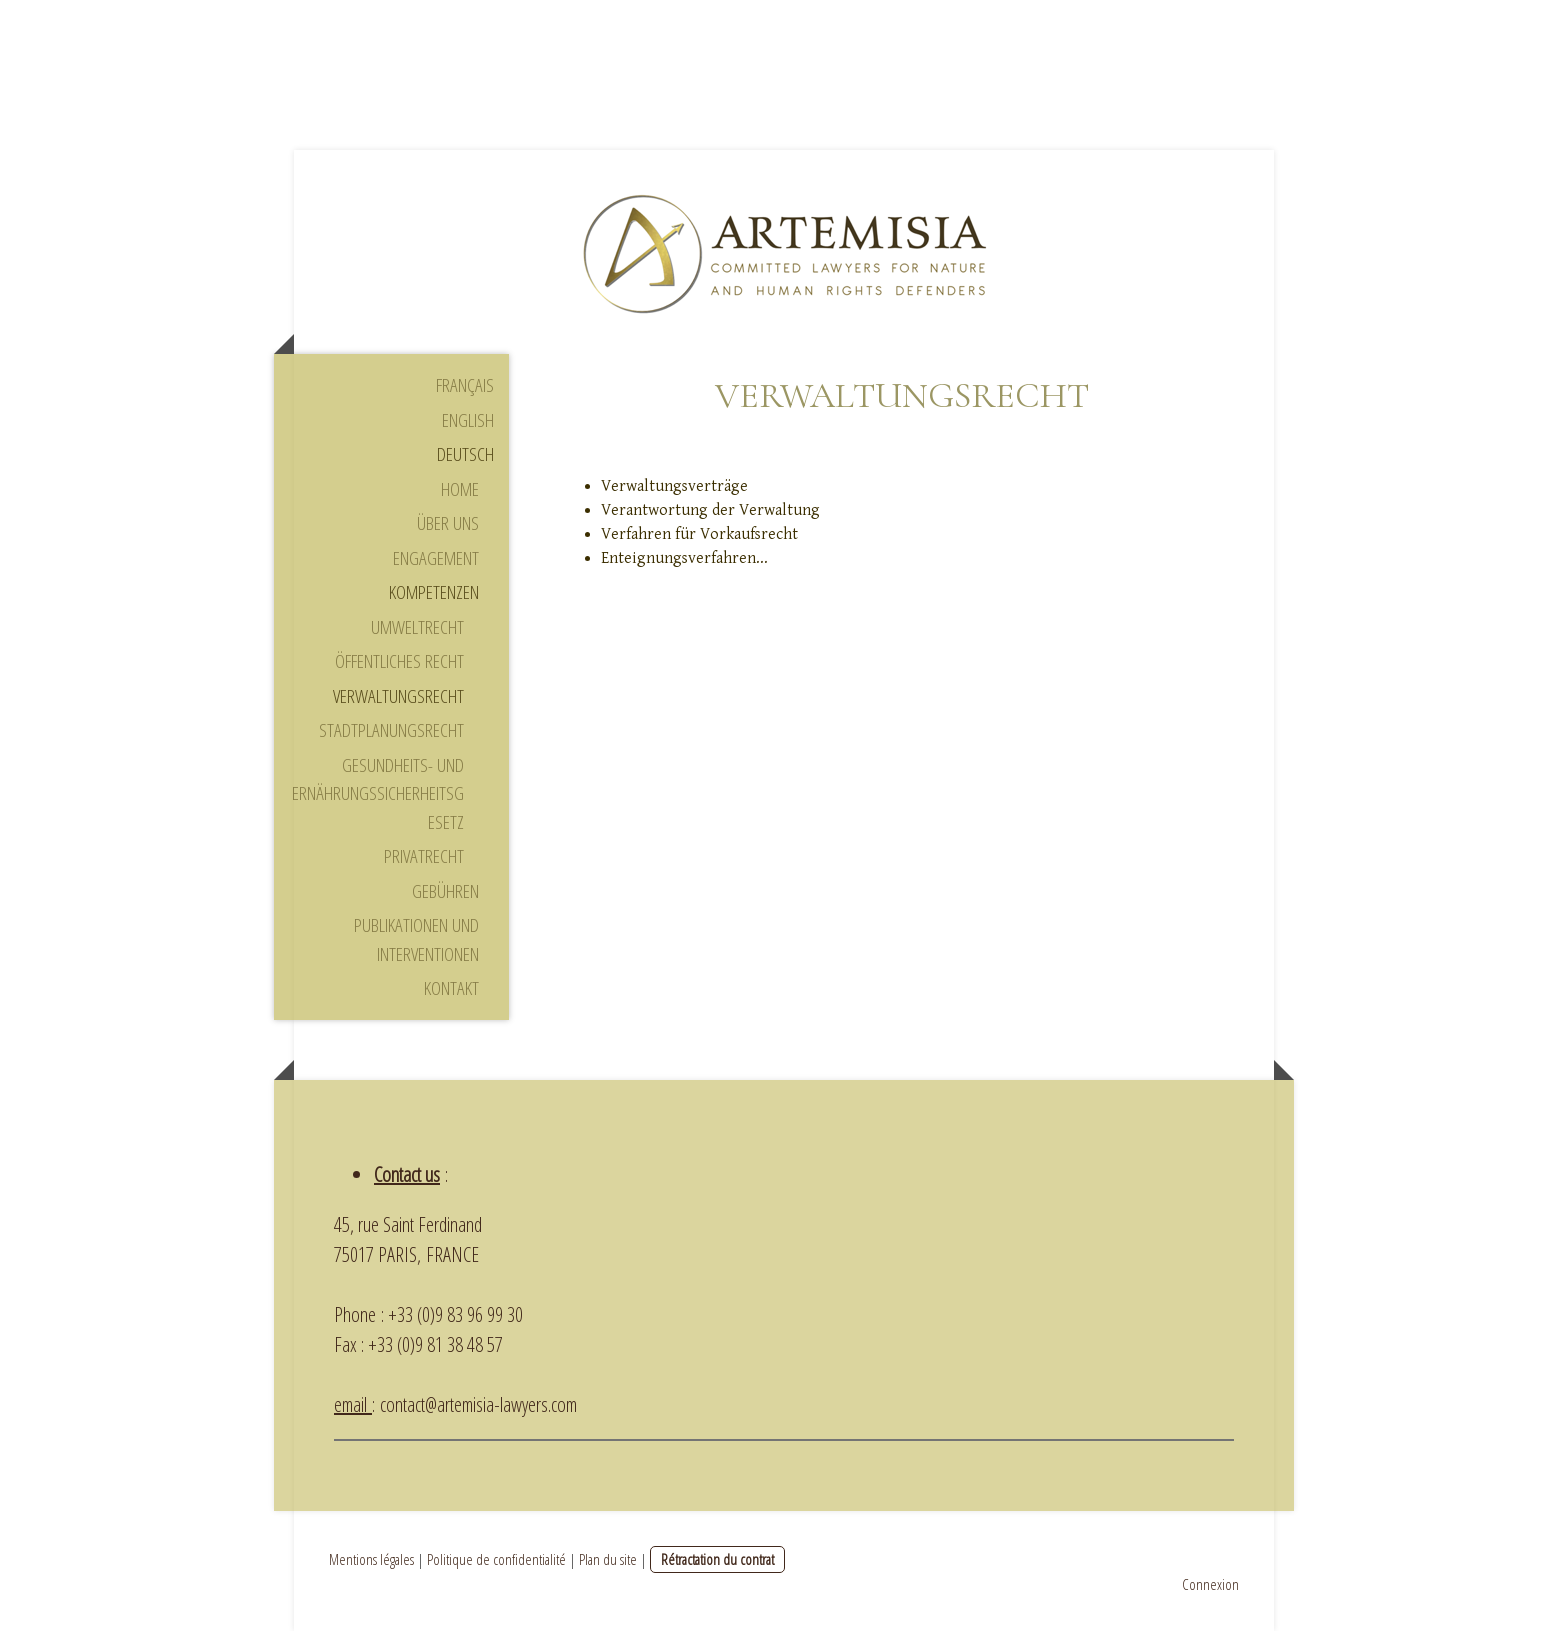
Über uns (448, 523)
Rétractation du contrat (717, 1559)
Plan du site (608, 1559)
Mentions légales (371, 1559)
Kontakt (451, 988)
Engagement (436, 558)
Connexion (1210, 1584)
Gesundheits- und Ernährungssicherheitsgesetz (378, 793)
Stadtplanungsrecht (391, 730)
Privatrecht (424, 856)
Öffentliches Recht (399, 661)
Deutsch (465, 454)
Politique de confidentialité (496, 1559)
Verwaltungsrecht (398, 696)
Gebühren (445, 891)
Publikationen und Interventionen (416, 939)
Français (465, 385)
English (468, 420)
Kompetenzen (434, 592)
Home (460, 489)
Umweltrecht (417, 627)
